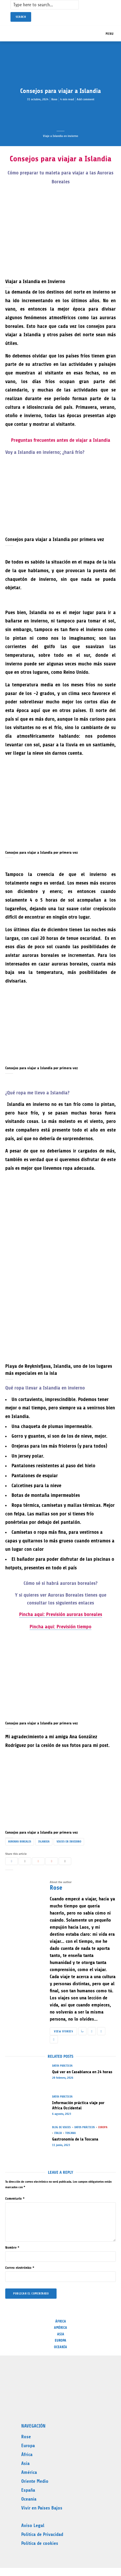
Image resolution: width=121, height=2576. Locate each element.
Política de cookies (39, 2543)
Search (21, 17)
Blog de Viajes (61, 2127)
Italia (58, 2133)
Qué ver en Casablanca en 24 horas (82, 2071)
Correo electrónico (19, 2268)
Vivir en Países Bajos (41, 2508)
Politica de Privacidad (42, 2534)
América (60, 2327)
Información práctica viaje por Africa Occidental (78, 2105)
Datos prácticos (62, 2065)
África (60, 2321)
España (28, 2490)
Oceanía (60, 2347)
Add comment (85, 99)
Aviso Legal (32, 2525)
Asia (60, 2334)
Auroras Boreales (19, 1841)
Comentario (15, 2198)
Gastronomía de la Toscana (75, 2139)
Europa (102, 2127)
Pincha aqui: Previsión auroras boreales (60, 1614)
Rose (54, 99)
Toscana (70, 2133)
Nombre (12, 2247)
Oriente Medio (34, 2481)
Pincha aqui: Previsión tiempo (60, 1627)
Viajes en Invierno (69, 1841)
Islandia (44, 1841)
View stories (63, 2031)
